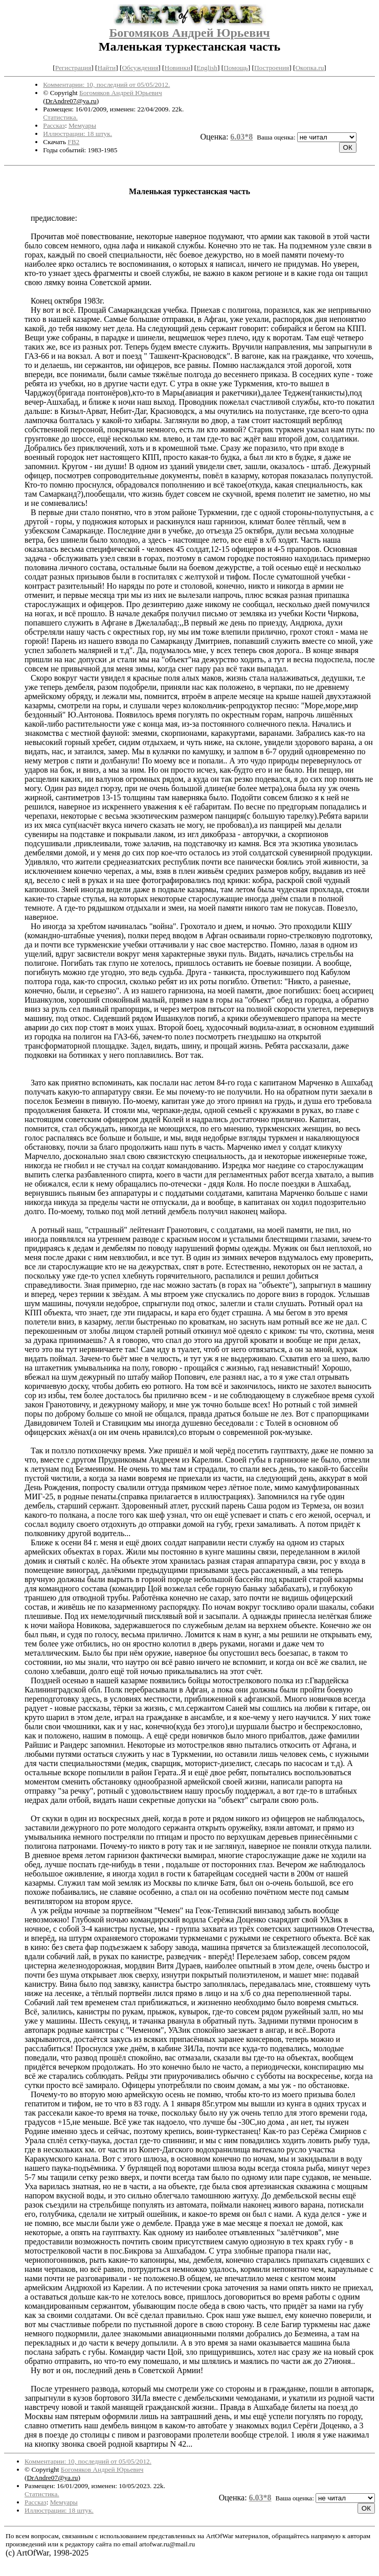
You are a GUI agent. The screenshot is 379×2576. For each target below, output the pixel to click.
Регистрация (73, 68)
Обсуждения (140, 68)
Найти (107, 68)
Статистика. (60, 117)
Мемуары (82, 125)
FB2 (73, 142)
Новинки (177, 68)
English (206, 68)
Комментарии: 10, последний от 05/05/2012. (106, 84)
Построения (271, 68)
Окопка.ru (309, 68)
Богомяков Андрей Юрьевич (189, 32)
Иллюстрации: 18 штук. (77, 133)
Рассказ (54, 125)
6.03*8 (241, 136)
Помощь (236, 68)
